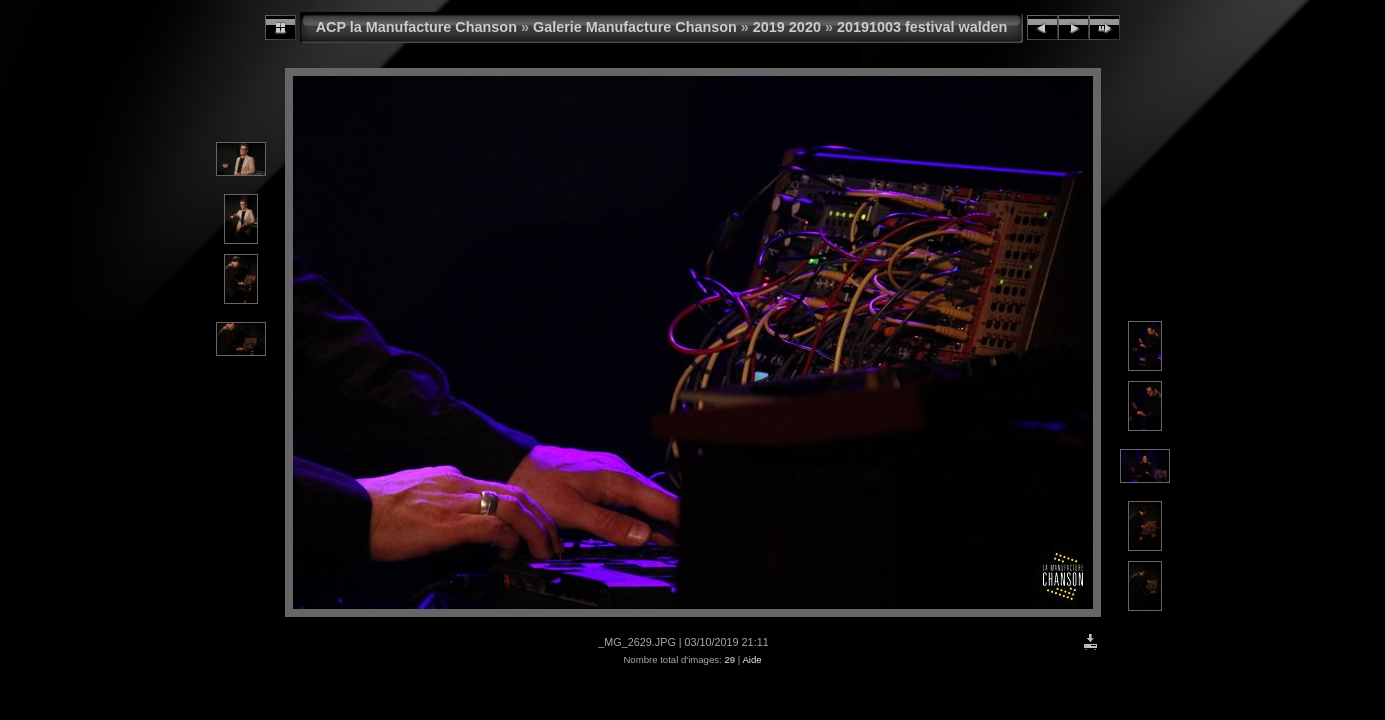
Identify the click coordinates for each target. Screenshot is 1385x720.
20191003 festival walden (922, 27)
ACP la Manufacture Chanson (416, 27)
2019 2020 (787, 27)
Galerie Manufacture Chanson (635, 27)
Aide (751, 659)
